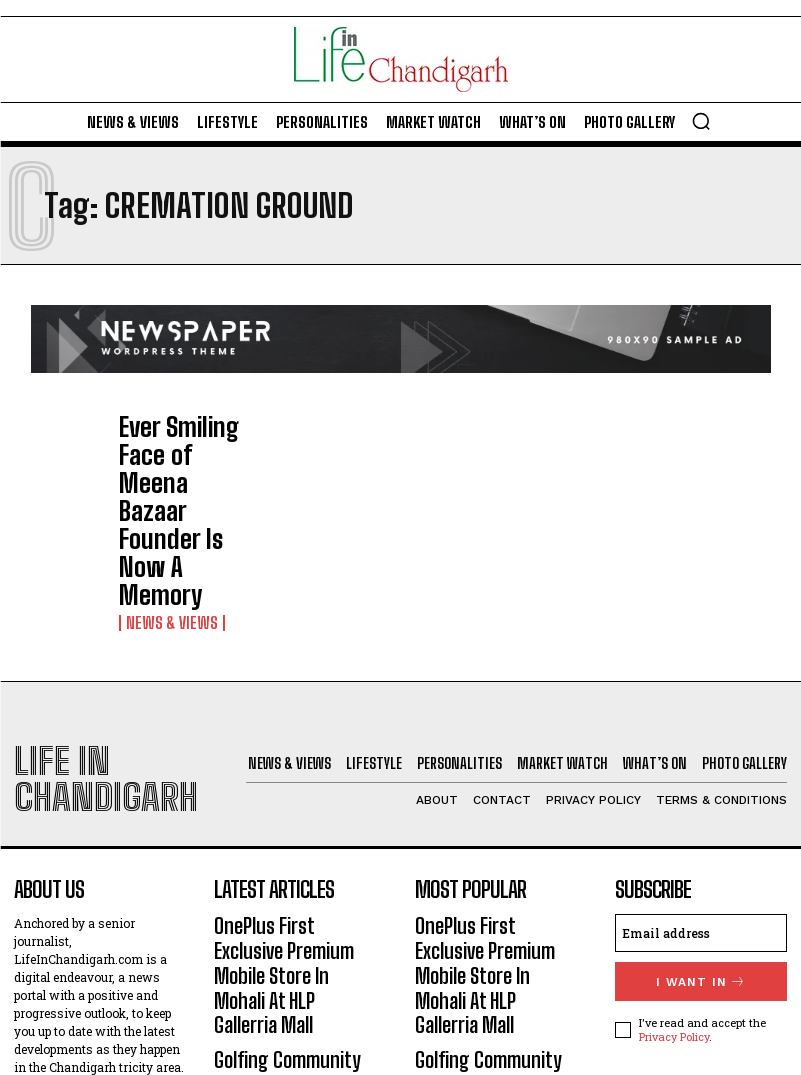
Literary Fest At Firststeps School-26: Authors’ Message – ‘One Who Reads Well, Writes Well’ (300, 954)
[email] (701, 761)
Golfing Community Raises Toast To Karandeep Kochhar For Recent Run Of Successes (298, 867)
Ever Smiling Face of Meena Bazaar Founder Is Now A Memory (184, 449)
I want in (700, 807)
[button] (701, 121)
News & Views (164, 497)
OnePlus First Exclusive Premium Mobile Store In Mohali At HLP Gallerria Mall (291, 780)
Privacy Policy (674, 860)
